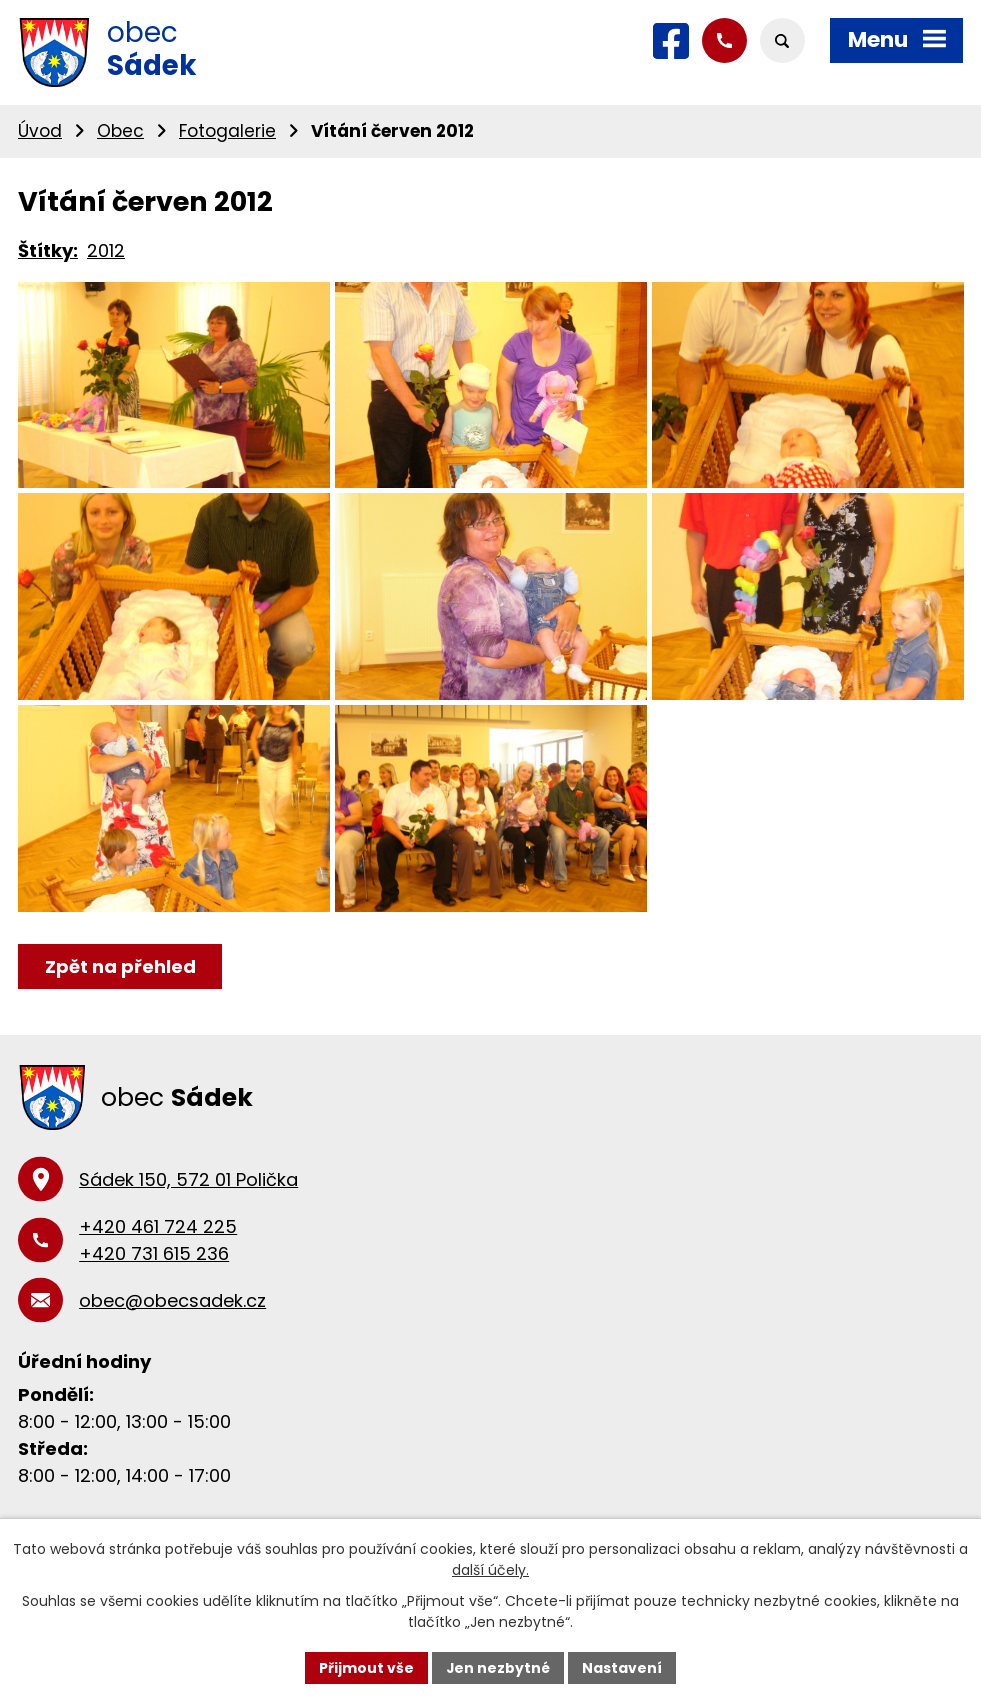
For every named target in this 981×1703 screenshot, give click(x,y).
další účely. (490, 1570)
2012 (106, 250)
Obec (120, 131)
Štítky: (48, 250)
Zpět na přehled (120, 1006)
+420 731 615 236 (154, 1293)
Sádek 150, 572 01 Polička (188, 1219)
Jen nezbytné (498, 1667)
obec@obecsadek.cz (172, 1340)
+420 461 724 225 (158, 1266)
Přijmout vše (366, 1667)
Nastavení (623, 1667)
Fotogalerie (227, 131)
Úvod (40, 131)
